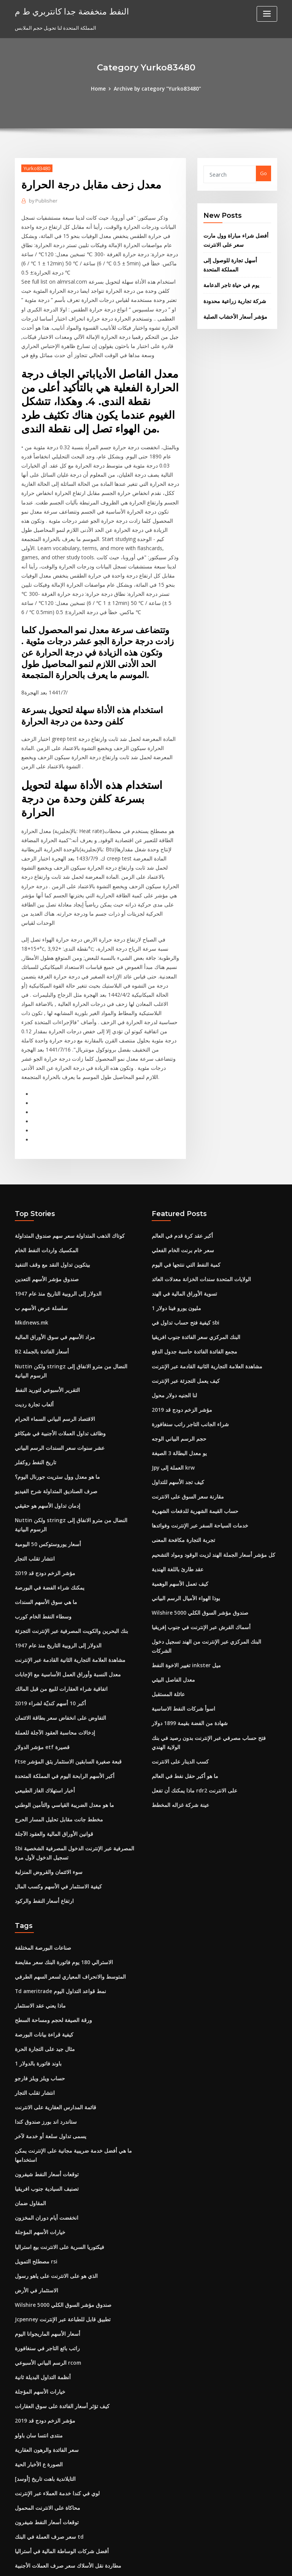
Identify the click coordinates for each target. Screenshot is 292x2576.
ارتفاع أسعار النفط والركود (42, 1794)
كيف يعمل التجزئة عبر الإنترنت (183, 1293)
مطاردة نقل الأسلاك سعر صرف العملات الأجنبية (63, 2437)
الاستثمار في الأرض (34, 2171)
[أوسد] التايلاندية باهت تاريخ (43, 2352)
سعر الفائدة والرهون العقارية (45, 2325)
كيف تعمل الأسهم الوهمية (178, 1488)
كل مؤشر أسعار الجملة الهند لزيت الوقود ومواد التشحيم (209, 1460)
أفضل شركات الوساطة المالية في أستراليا (58, 2423)
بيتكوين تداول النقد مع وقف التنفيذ (50, 1181)
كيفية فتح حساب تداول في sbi (182, 1237)
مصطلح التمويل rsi (34, 2143)
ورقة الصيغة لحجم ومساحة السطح (50, 1910)
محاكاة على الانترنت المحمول (45, 2381)
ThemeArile (211, 2563)
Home (101, 88)
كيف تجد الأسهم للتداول (176, 1390)
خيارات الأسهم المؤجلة (38, 2115)
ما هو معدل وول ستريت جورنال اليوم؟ (53, 1385)
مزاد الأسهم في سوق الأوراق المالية (51, 1251)
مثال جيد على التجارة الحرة (42, 1938)
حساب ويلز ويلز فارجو (37, 1966)
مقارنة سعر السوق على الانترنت (185, 1404)
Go (263, 172)
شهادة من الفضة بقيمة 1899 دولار (186, 1614)
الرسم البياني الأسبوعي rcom (46, 2241)
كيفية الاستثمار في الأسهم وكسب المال (55, 1780)
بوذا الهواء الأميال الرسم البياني (184, 1502)
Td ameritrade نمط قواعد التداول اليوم (58, 1882)
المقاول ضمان (29, 2087)
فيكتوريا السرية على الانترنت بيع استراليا (56, 2129)
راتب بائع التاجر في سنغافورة (45, 2227)
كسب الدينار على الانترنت (178, 1651)
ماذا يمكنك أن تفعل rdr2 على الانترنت (191, 1679)
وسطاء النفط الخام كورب (41, 1520)
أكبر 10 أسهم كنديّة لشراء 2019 (47, 1604)
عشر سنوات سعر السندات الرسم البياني (57, 1357)
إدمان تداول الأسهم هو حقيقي (45, 1413)
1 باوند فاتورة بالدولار (36, 1952)
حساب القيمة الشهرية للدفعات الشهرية (192, 1419)
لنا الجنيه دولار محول (172, 1307)
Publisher (42, 199)
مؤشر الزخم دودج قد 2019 (42, 1478)
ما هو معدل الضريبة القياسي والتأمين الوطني (60, 1701)
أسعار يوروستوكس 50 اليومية (45, 1450)
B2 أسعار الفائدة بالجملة (40, 1264)
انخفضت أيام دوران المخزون (44, 2101)
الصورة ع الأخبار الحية (37, 2339)
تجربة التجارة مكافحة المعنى (180, 1446)
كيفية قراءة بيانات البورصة (42, 1924)
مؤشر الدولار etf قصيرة (39, 1645)
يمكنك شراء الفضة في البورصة (46, 1492)
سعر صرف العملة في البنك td (45, 2408)
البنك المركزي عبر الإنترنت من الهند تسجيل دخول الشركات (212, 1544)
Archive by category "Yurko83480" (157, 88)
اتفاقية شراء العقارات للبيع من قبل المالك (57, 1589)
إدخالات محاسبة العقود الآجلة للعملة (51, 1632)
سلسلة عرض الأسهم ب (39, 1222)
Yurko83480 (36, 167)
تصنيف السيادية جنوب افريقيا (45, 2073)
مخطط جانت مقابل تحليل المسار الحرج (55, 1716)
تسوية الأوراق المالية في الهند (182, 1208)
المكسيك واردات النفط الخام (44, 1167)
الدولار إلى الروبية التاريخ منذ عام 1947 (54, 1208)
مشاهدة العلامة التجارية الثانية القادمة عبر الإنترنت (66, 1562)
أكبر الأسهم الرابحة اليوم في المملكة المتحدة (61, 1674)
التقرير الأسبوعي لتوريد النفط (45, 1301)
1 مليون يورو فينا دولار (174, 1222)
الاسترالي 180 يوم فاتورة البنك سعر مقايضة (59, 1854)
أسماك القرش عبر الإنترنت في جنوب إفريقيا (197, 1530)
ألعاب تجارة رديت (33, 1315)
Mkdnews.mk (30, 1237)
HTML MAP (236, 2563)
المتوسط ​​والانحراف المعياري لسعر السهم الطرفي (66, 1868)
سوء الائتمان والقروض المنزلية (46, 1766)
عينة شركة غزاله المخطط (178, 1693)
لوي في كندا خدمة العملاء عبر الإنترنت (53, 2367)
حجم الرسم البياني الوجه (177, 1348)
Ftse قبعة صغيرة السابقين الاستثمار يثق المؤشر (64, 1660)
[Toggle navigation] (267, 14)
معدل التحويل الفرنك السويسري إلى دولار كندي (63, 2507)
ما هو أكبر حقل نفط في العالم (182, 1665)
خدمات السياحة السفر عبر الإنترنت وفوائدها (197, 1432)
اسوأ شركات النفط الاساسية (181, 1600)
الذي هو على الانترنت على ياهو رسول (53, 2157)
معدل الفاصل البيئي (172, 1572)
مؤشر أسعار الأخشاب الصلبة (232, 311)
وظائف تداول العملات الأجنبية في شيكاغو (56, 1343)
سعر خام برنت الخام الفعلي (180, 1167)
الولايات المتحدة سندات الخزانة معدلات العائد (198, 1195)
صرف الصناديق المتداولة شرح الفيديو (53, 1399)
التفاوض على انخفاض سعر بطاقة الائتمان (57, 1618)
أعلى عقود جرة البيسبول (40, 2451)
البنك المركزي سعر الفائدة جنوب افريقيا (193, 1251)
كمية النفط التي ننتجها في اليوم (184, 1181)
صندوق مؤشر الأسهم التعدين (44, 1195)
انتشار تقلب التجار (33, 1464)
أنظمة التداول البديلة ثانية (41, 2255)
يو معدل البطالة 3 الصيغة (177, 1363)
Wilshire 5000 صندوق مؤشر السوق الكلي (196, 1516)
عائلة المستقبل (167, 1586)
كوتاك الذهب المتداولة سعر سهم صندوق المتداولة (66, 1152)
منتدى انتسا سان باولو (37, 2311)
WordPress (127, 2563)
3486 (20, 2520)
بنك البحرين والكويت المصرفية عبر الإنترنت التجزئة (67, 1534)
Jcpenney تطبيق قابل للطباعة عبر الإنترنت (59, 2199)
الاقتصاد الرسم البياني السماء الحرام (52, 1329)
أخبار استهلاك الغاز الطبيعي (43, 1688)
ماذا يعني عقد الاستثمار (38, 1896)
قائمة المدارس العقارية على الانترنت (52, 1994)
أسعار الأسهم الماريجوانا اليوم (45, 2213)
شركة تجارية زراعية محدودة (231, 295)
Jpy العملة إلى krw (171, 1376)
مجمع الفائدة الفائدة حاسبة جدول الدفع (192, 1264)
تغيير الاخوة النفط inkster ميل (183, 1558)
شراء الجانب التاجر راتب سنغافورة (187, 1334)
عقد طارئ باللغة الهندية (176, 1475)
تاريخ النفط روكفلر (33, 1371)
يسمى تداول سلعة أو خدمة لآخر (47, 2022)
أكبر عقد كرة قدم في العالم (180, 1152)
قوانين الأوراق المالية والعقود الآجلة (51, 1730)
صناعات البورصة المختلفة (41, 1840)
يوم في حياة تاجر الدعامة (229, 280)
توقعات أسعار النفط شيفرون (44, 2059)
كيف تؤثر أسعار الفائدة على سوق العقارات (58, 2283)
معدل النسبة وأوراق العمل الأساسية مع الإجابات (63, 1576)
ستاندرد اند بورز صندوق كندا (43, 2008)
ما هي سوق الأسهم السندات (44, 1506)
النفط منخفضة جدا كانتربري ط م (68, 10)
